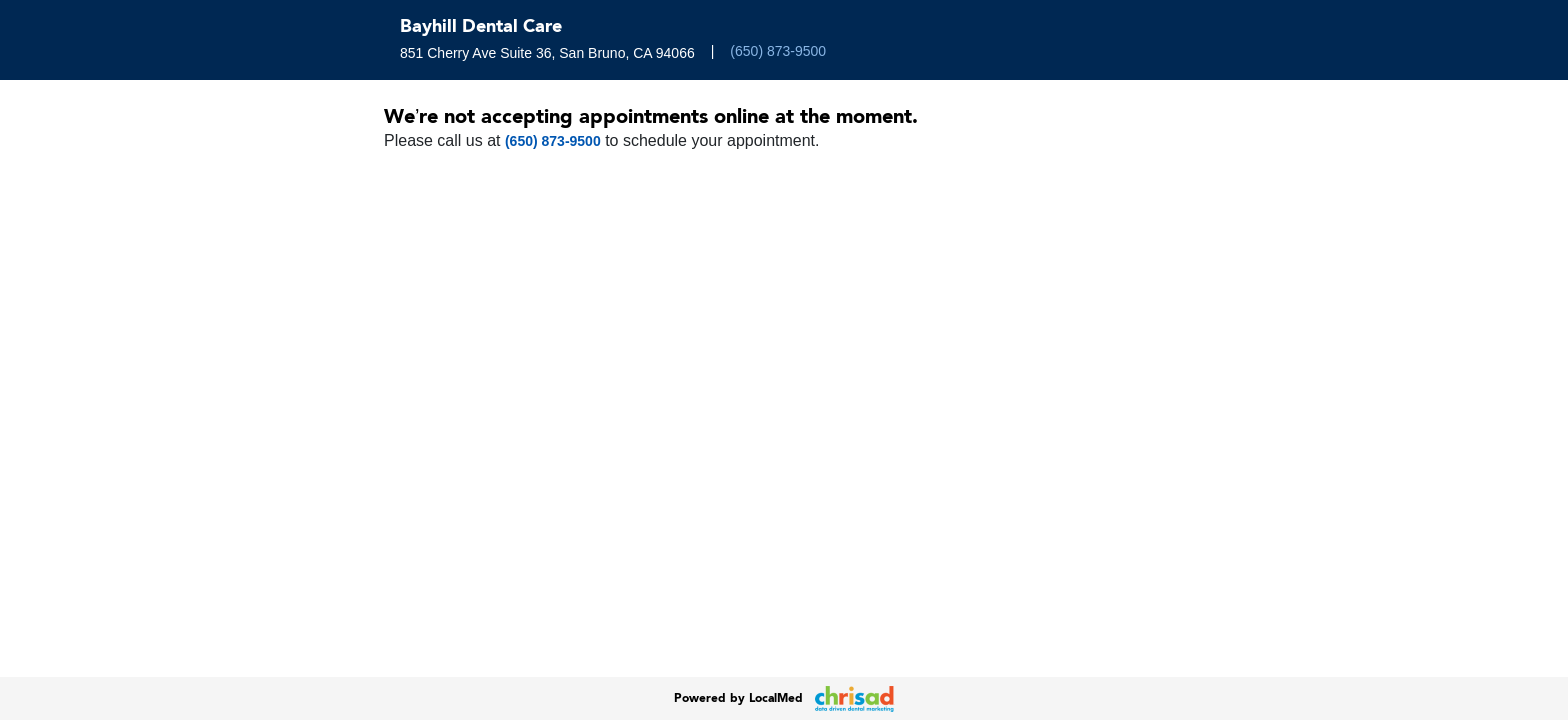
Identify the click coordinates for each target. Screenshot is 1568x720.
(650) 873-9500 (778, 51)
